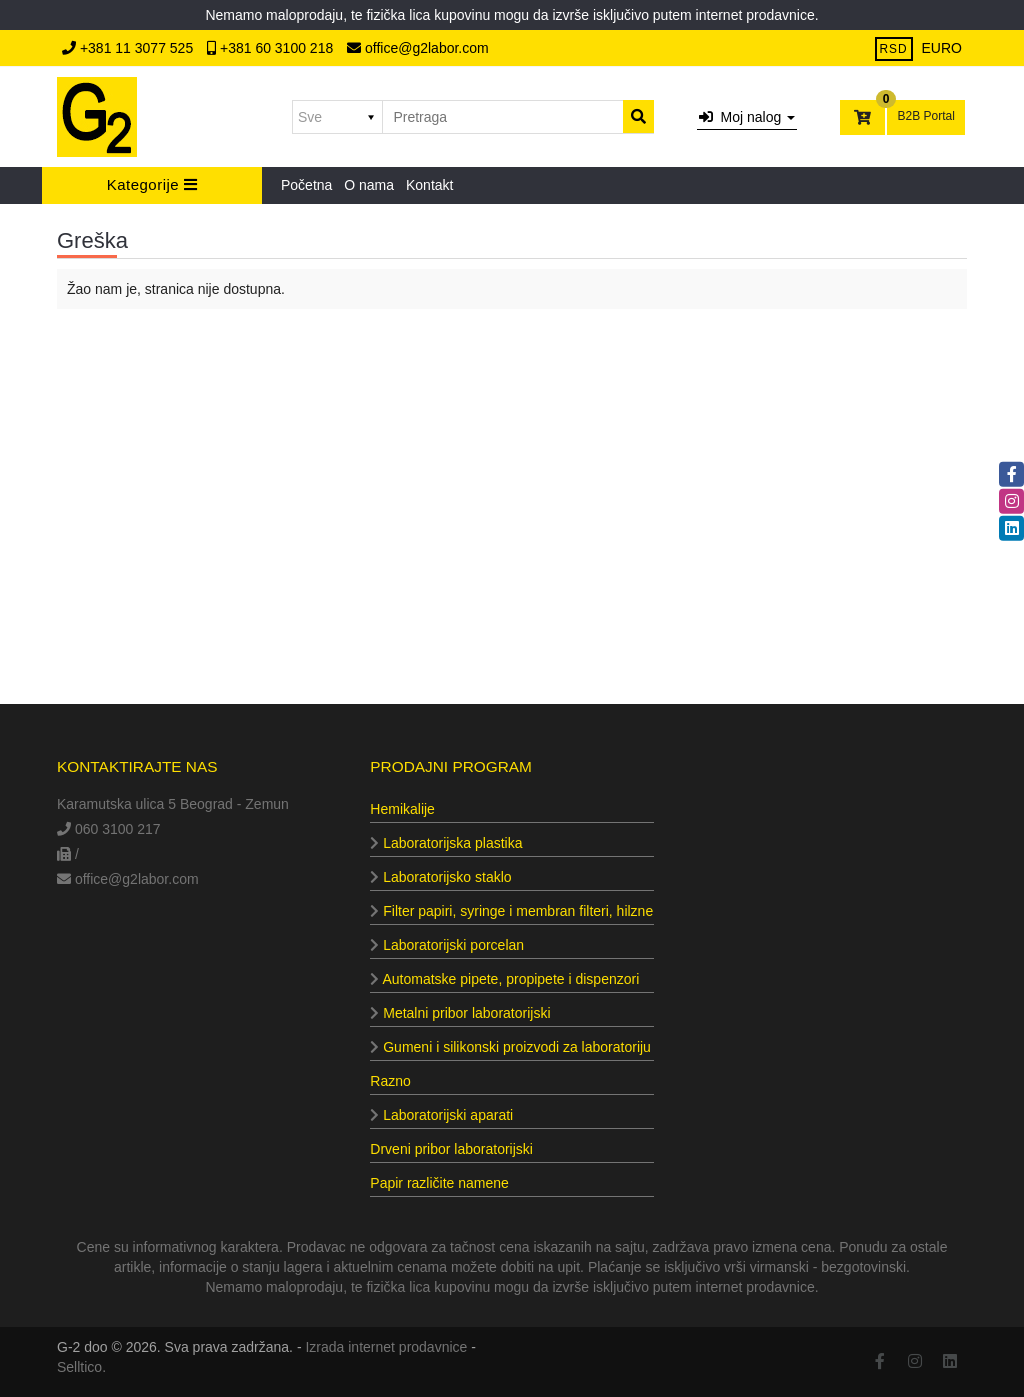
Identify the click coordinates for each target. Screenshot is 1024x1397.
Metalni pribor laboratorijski (460, 1013)
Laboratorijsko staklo (440, 877)
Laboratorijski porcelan (447, 945)
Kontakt (429, 185)
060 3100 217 (109, 829)
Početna (306, 185)
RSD (894, 49)
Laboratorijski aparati (441, 1115)
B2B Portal (925, 116)
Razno (390, 1081)
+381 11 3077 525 (129, 48)
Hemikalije (402, 809)
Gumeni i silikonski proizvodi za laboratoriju (510, 1047)
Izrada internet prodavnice (386, 1347)
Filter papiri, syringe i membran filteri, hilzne (511, 911)
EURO (942, 48)
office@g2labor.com (418, 48)
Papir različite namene (439, 1183)
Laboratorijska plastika (446, 843)
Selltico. (81, 1367)
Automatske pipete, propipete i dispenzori (504, 979)
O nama (369, 185)
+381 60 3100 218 (272, 48)
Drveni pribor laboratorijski (451, 1149)
